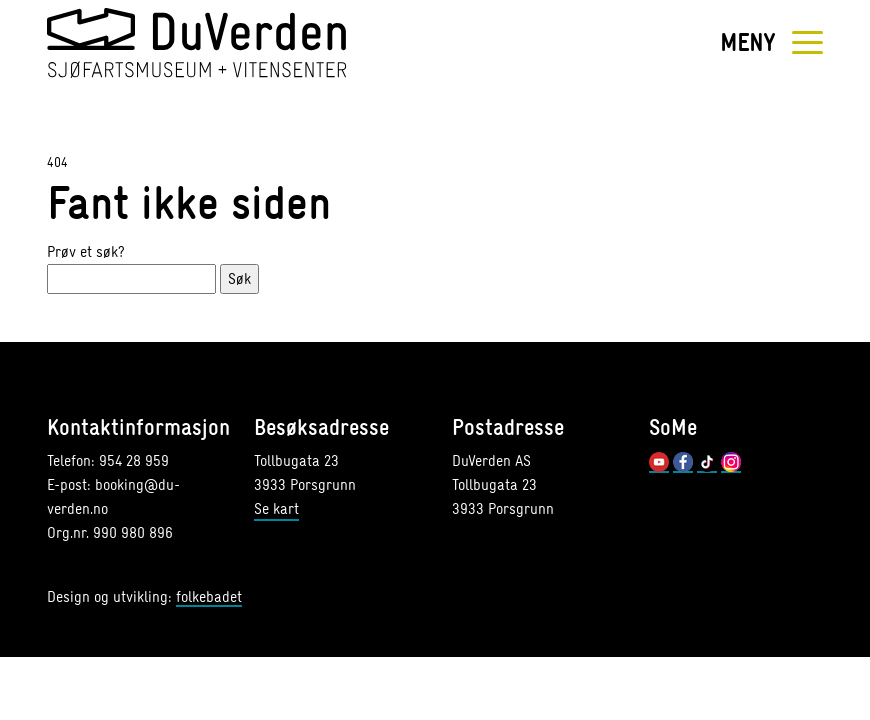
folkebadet (209, 598)
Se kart (276, 508)
